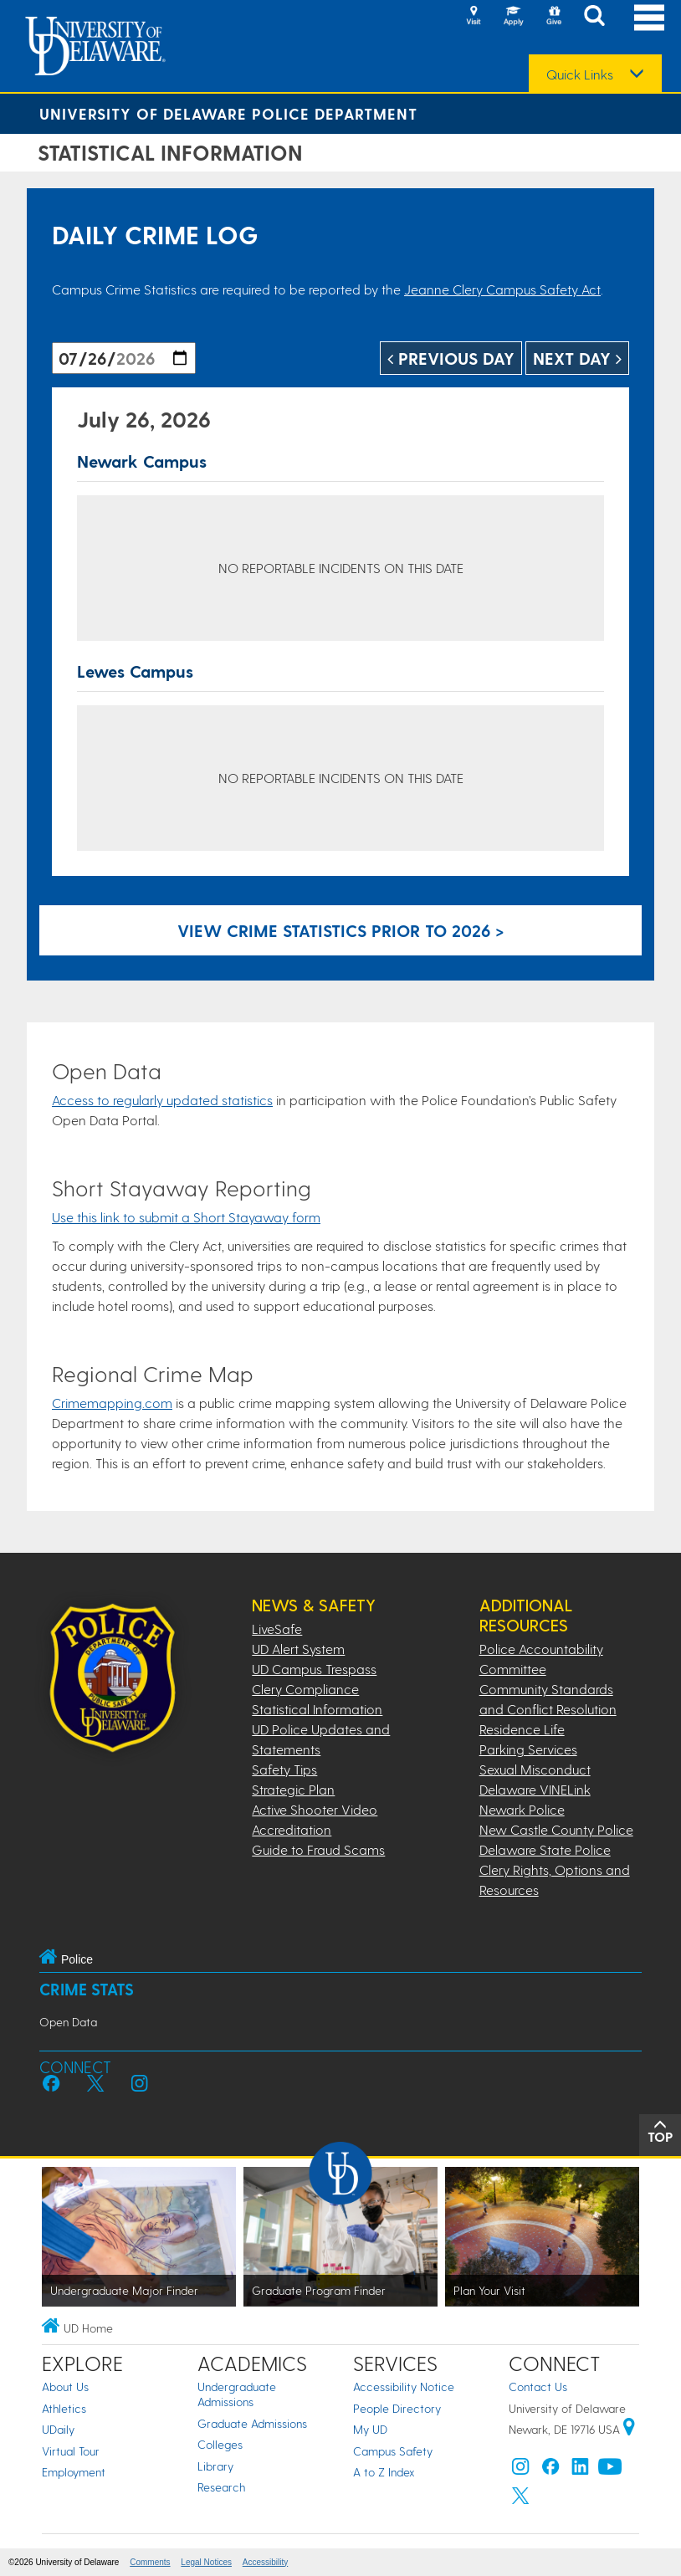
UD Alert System (298, 1649)
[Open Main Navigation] (649, 17)
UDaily (58, 2429)
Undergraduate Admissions (236, 2394)
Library (215, 2466)
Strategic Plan (293, 1789)
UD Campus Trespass (314, 1669)
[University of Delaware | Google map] (629, 2429)
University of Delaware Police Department (228, 113)
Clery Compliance (305, 1689)
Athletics (64, 2408)
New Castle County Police (556, 1829)
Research (221, 2487)
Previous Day (451, 358)
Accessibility (265, 2562)
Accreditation (291, 1829)
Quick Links (579, 74)
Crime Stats (86, 1989)
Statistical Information (317, 1709)
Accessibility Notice (403, 2386)
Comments (150, 2562)
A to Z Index (384, 2472)
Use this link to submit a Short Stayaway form (186, 1217)
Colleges (220, 2444)
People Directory (397, 2408)
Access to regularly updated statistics (162, 1100)
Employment (73, 2472)
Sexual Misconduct (535, 1769)
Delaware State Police (545, 1849)
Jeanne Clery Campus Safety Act (502, 289)
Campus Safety (393, 2451)
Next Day (577, 358)
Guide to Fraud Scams (318, 1849)
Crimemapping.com (112, 1403)
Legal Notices (206, 2562)
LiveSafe (277, 1628)
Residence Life (522, 1729)
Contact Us (538, 2386)
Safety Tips (284, 1769)
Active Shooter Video (314, 1809)
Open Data (68, 2022)
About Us (65, 2386)
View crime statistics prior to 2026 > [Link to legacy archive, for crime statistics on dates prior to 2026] (340, 930)
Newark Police (522, 1809)
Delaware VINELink (535, 1789)
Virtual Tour (71, 2451)
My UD (370, 2429)
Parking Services (528, 1749)
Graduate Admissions (252, 2423)
